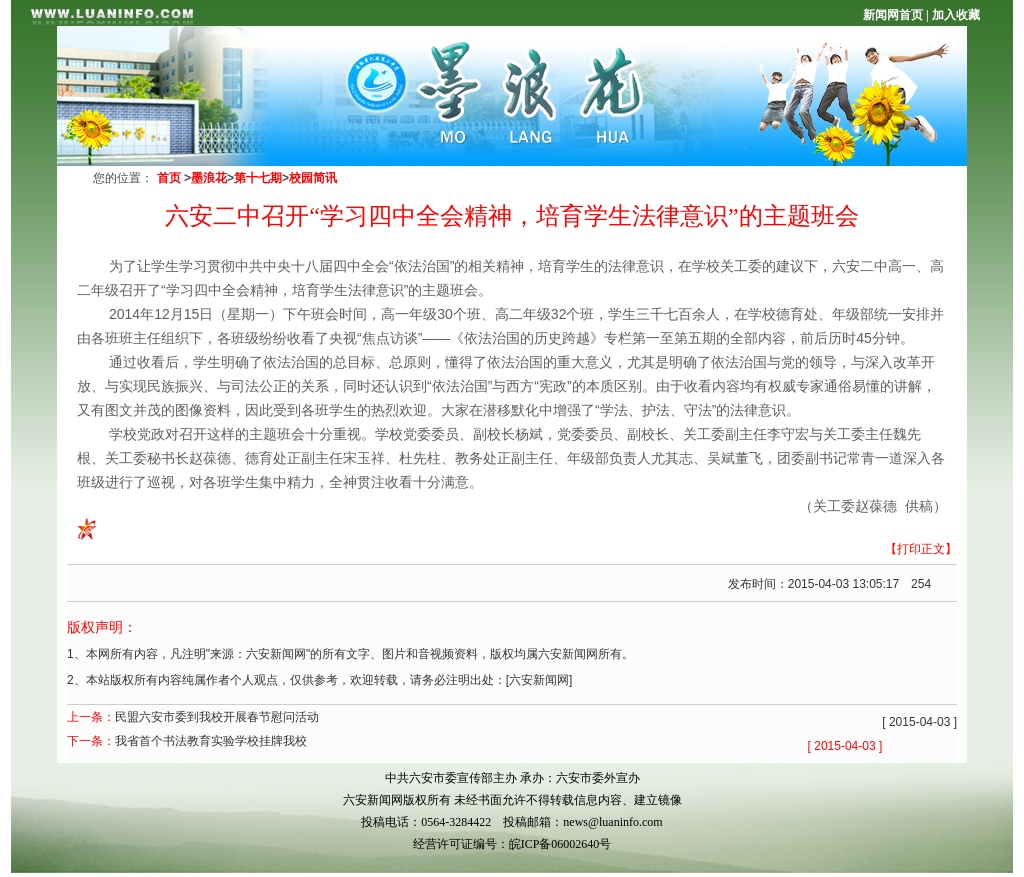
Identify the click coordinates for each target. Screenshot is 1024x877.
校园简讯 (313, 178)
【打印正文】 (921, 549)
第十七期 (258, 178)
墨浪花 (209, 178)
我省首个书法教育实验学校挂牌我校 (211, 741)
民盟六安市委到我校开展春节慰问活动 (217, 717)
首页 (169, 178)
